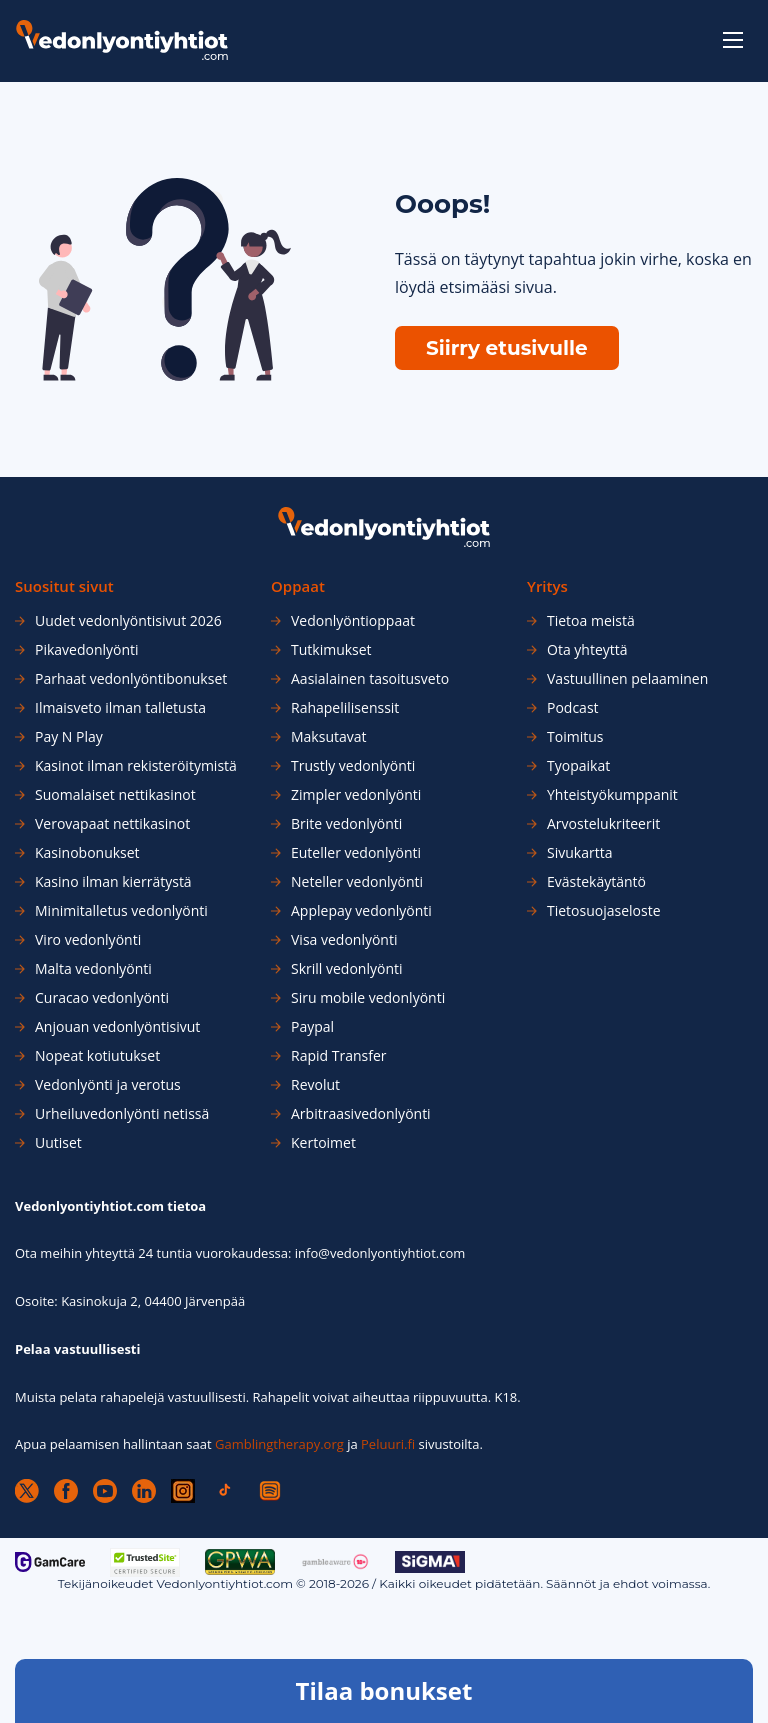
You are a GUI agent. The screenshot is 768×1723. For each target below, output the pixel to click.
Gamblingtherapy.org (279, 1444)
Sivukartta (579, 853)
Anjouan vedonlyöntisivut (117, 1027)
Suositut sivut (64, 586)
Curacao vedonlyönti (102, 998)
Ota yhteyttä (587, 650)
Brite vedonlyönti (346, 824)
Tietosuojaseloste (604, 911)
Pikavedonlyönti (87, 650)
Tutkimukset (331, 650)
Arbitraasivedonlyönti (361, 1114)
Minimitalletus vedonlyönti (121, 911)
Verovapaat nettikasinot (112, 824)
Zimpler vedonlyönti (356, 795)
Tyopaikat (578, 766)
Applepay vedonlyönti (361, 911)
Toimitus (575, 737)
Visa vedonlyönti (344, 940)
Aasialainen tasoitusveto (370, 679)
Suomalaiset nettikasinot (115, 795)
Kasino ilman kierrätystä (113, 882)
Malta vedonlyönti (93, 969)
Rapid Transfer (338, 1056)
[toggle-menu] (733, 40)
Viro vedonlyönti (88, 940)
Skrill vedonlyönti (347, 969)
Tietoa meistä (591, 621)
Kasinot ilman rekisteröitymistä (136, 766)
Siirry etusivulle (507, 348)
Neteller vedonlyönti (357, 882)
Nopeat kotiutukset (97, 1056)
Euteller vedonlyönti (356, 853)
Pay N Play (69, 737)
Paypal (312, 1027)
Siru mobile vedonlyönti (368, 998)
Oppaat (298, 586)
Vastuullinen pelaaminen (627, 679)
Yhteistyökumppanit (612, 795)
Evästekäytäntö (596, 882)
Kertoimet (323, 1143)
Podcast (573, 708)
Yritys (547, 586)
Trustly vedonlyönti (353, 766)
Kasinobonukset (87, 853)
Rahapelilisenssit (345, 708)
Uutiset (58, 1143)
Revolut (315, 1085)
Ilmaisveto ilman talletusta (120, 708)
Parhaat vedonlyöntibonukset (131, 679)
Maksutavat (329, 737)
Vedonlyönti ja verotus (108, 1085)
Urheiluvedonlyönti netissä (122, 1114)
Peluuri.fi (388, 1444)
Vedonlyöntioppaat (353, 621)
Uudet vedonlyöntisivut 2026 (128, 621)
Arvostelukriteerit (603, 824)
